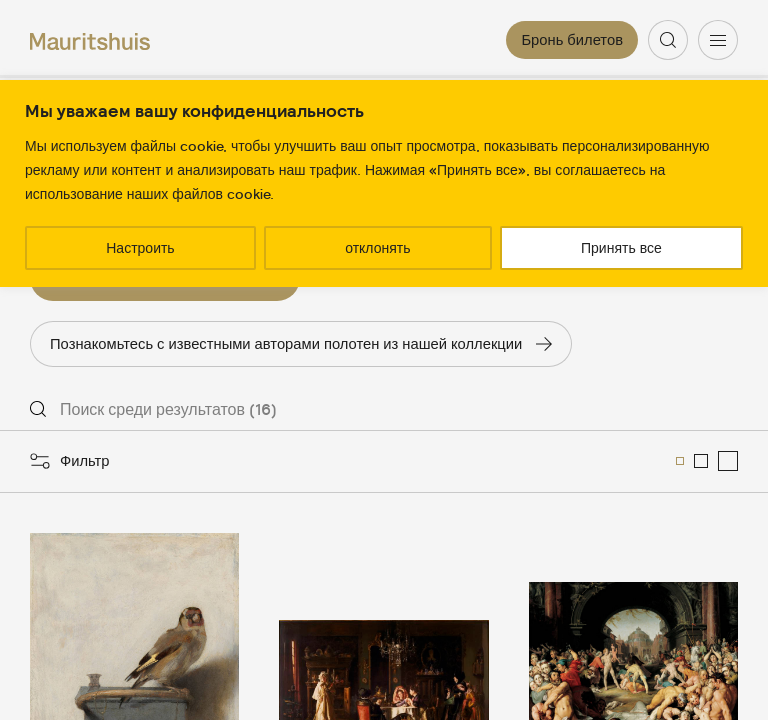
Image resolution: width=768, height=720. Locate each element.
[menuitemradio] (680, 461)
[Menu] (718, 40)
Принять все (621, 248)
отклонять (377, 248)
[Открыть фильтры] (70, 461)
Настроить (140, 248)
